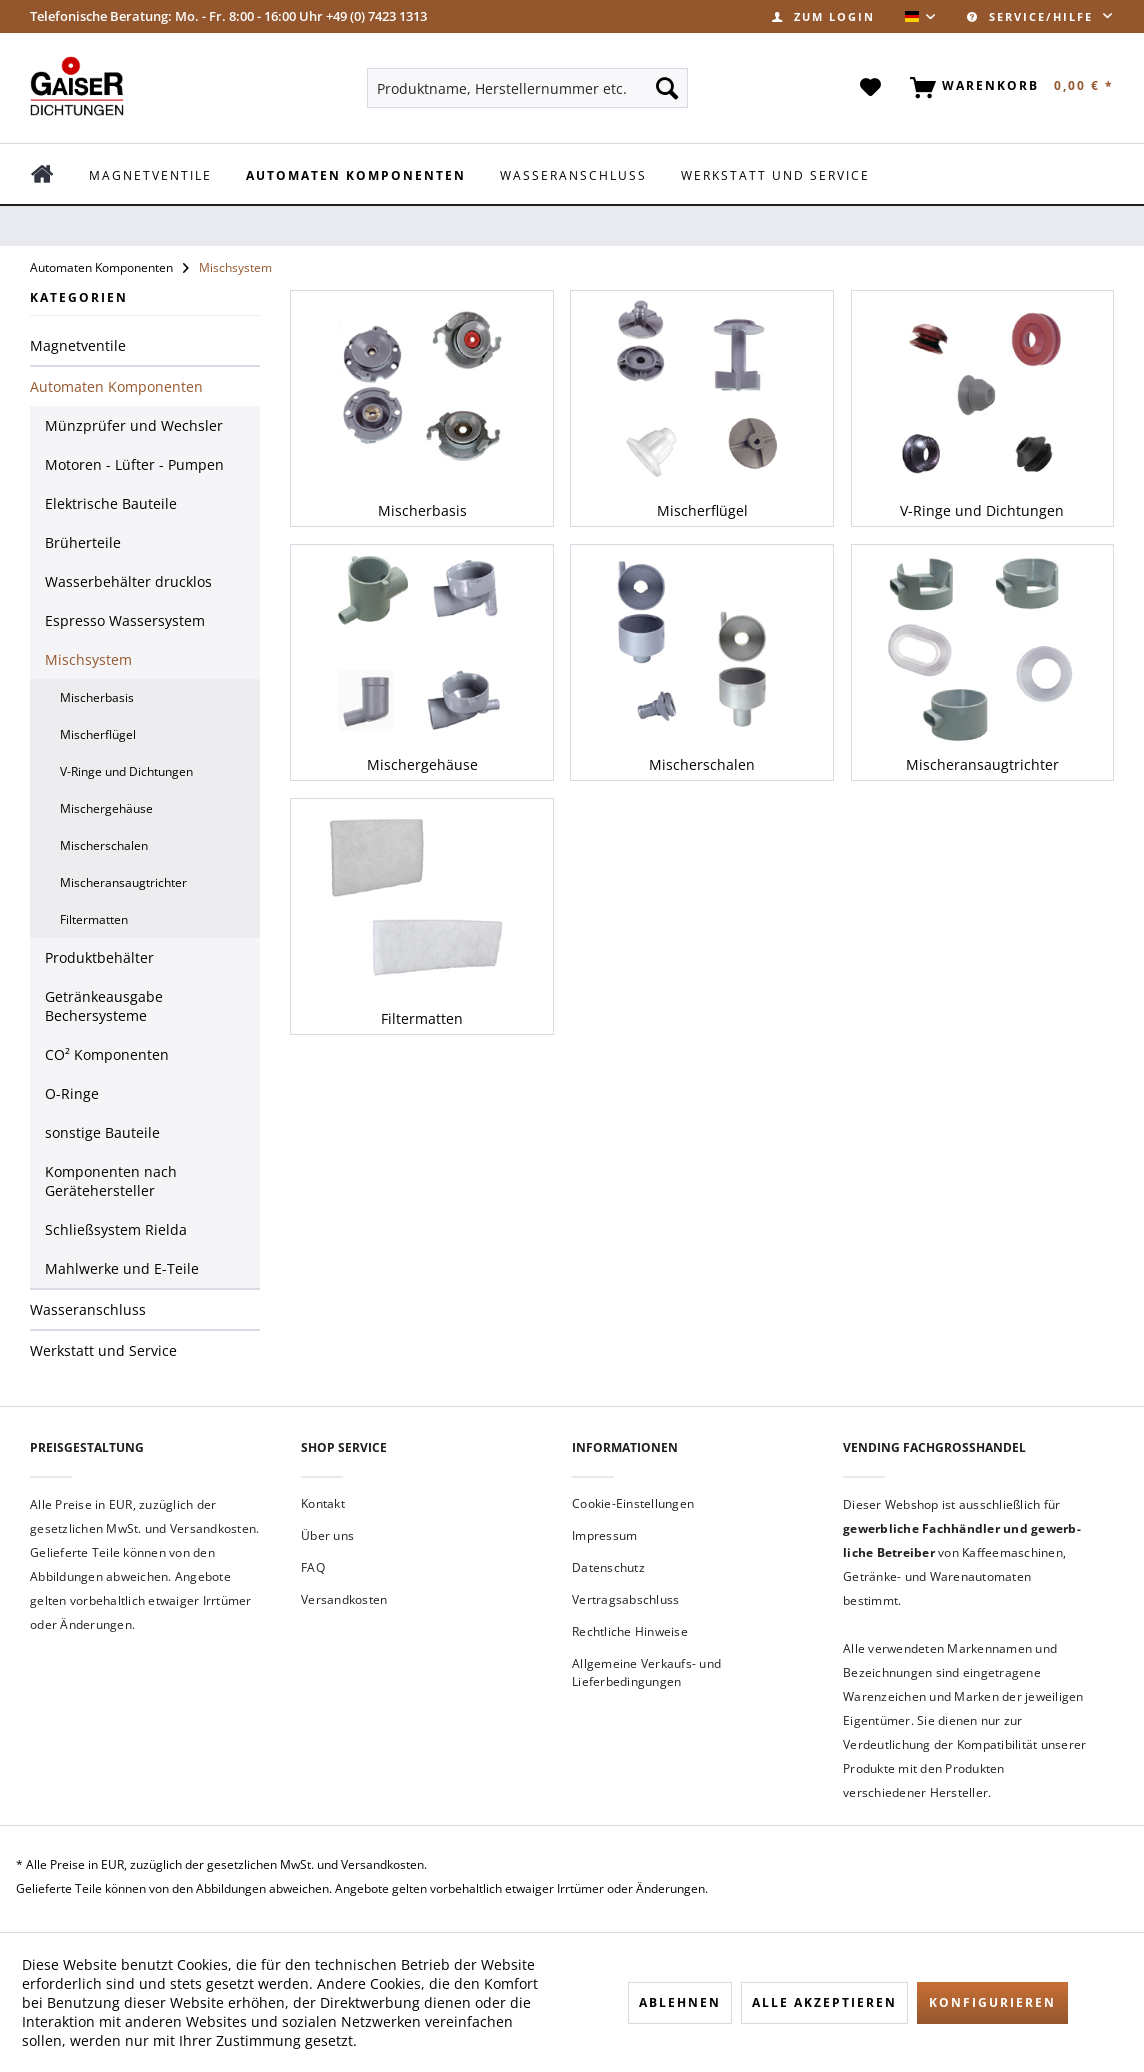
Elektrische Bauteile (111, 503)
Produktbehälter (99, 957)
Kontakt (323, 1503)
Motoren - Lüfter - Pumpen (134, 464)
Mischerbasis (97, 697)
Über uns (327, 1535)
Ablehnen (680, 2002)
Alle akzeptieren (824, 2002)
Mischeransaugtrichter (123, 882)
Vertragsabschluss (625, 1599)
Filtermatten (94, 919)
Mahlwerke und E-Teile (122, 1268)
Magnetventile (78, 345)
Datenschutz (608, 1567)
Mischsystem (88, 659)
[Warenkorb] (1008, 88)
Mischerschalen (104, 845)
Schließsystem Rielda (116, 1229)
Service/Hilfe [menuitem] (1032, 16)
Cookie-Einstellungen (633, 1503)
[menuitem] (823, 16)
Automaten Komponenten (116, 386)
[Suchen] (667, 88)
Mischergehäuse (106, 808)
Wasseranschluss (88, 1309)
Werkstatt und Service (103, 1350)
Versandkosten (344, 1599)
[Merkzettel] (871, 88)
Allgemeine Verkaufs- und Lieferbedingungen (646, 1672)
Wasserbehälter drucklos (128, 581)
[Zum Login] (823, 16)
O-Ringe (72, 1093)
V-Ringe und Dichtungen (126, 771)
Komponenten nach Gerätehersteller (111, 1181)
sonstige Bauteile (102, 1132)
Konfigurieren (992, 2002)
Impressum (604, 1535)
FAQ (313, 1567)
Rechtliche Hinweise (630, 1631)
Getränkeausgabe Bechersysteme (104, 1006)
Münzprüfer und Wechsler (134, 425)
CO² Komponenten (107, 1054)
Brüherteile (83, 542)
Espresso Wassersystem (125, 620)
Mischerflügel (98, 734)
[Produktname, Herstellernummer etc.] (527, 88)
